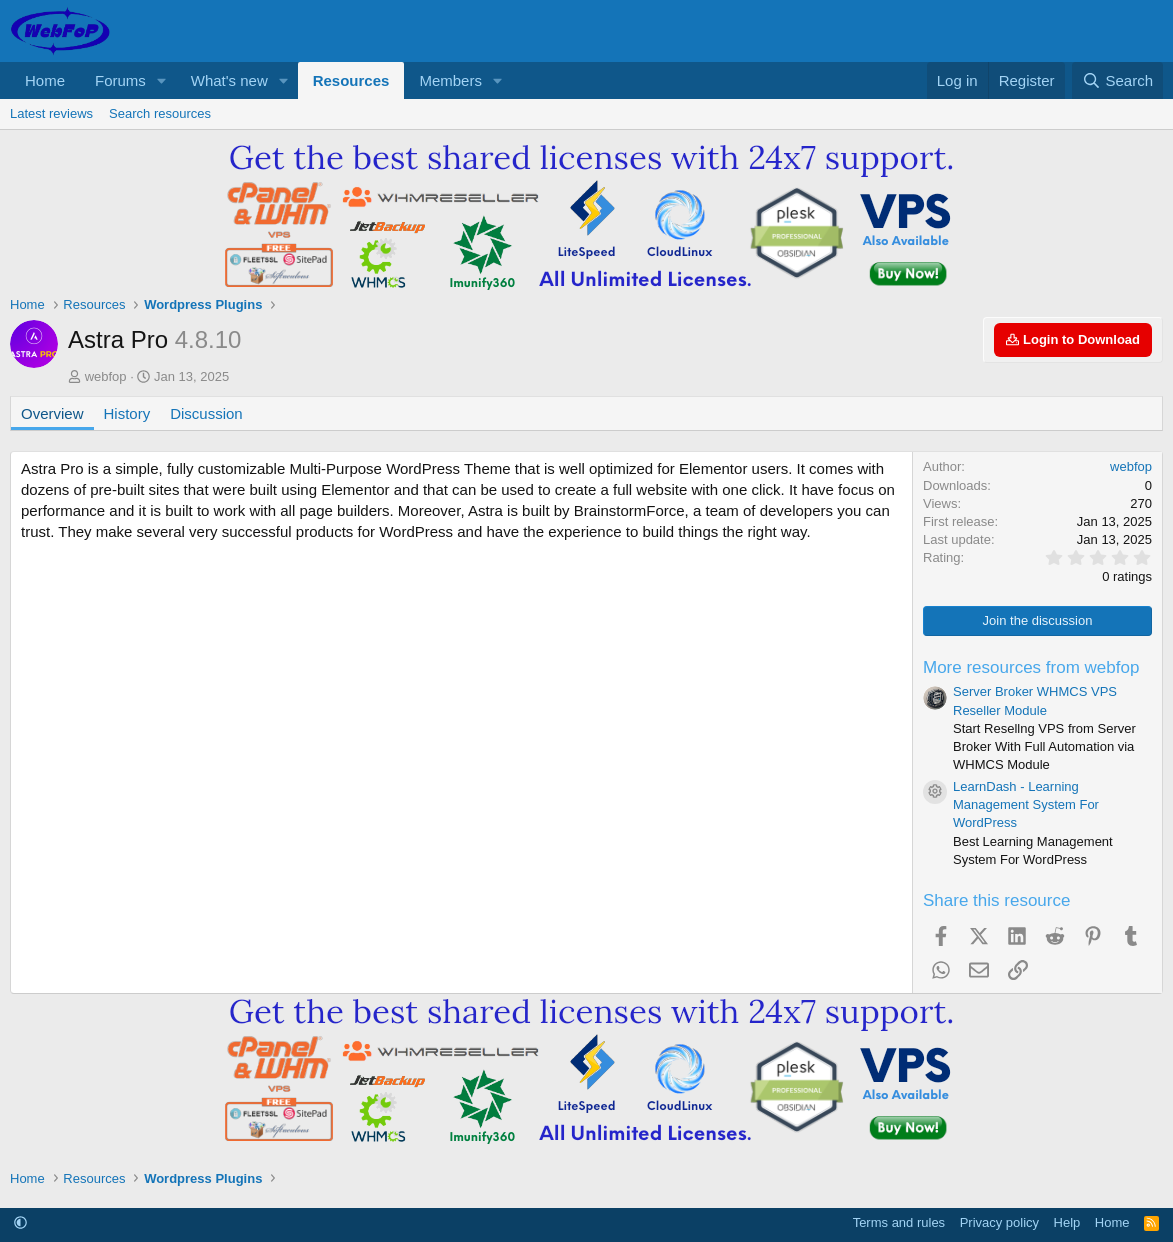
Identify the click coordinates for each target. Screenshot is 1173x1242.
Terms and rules (899, 1222)
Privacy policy (999, 1222)
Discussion (206, 413)
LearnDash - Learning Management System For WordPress (1026, 804)
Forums (120, 80)
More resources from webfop (1031, 667)
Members (450, 80)
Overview (52, 413)
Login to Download (1073, 339)
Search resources (160, 113)
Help (1067, 1222)
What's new (229, 80)
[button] (162, 80)
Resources (351, 80)
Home (45, 80)
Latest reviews (51, 113)
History (127, 413)
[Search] (1117, 80)
